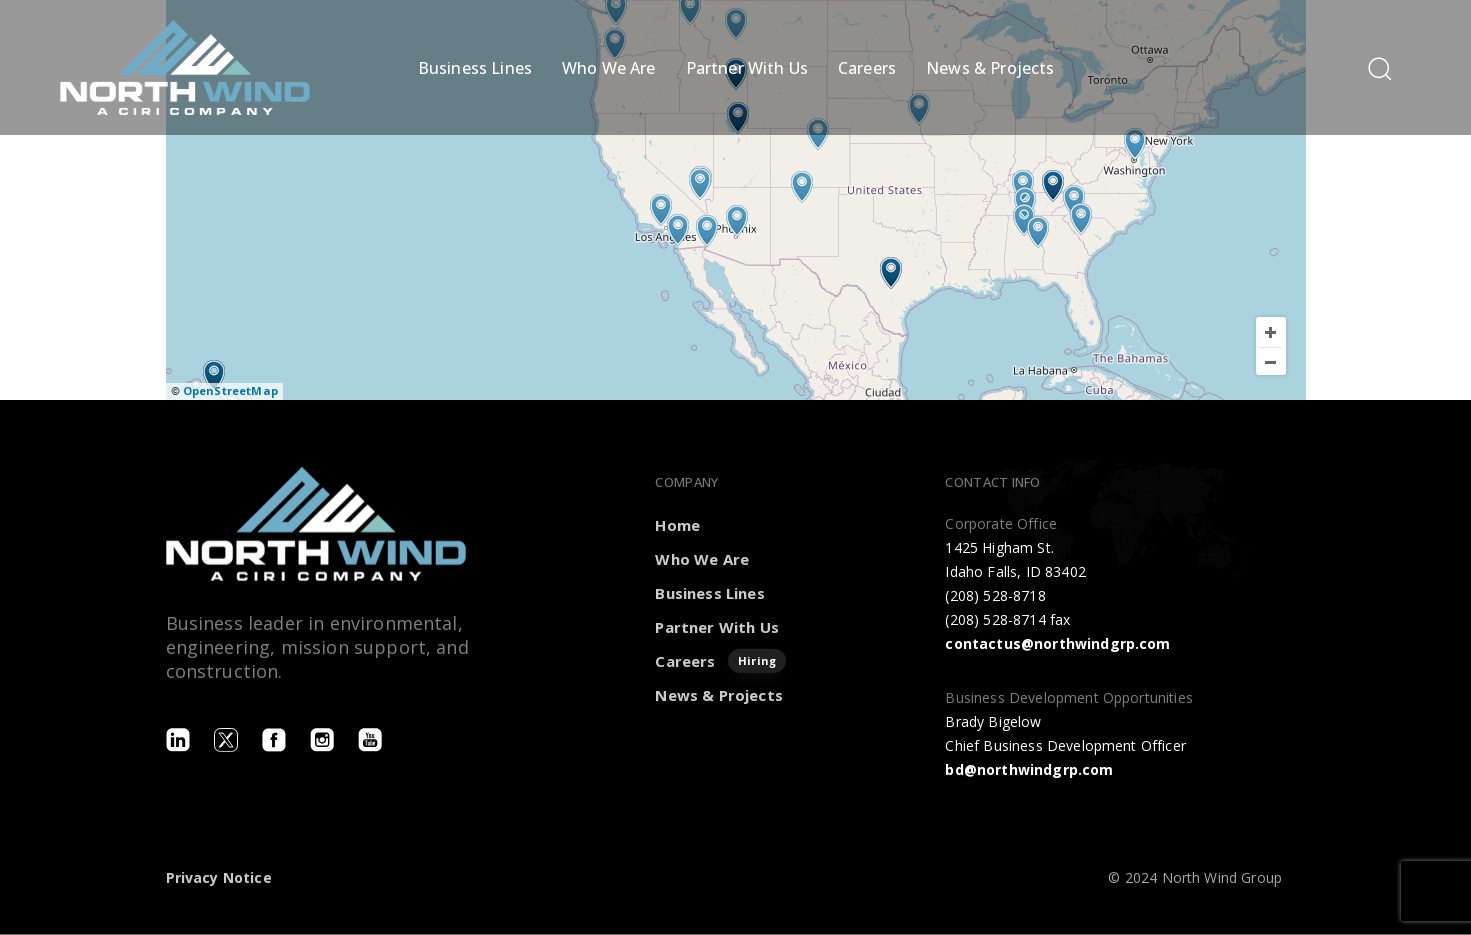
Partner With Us (747, 68)
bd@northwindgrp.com (1029, 768)
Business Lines (475, 68)
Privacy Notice (219, 877)
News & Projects (990, 68)
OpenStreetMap (230, 390)
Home (677, 525)
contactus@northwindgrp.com (1057, 643)
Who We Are (609, 68)
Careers (867, 68)
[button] (1379, 68)
